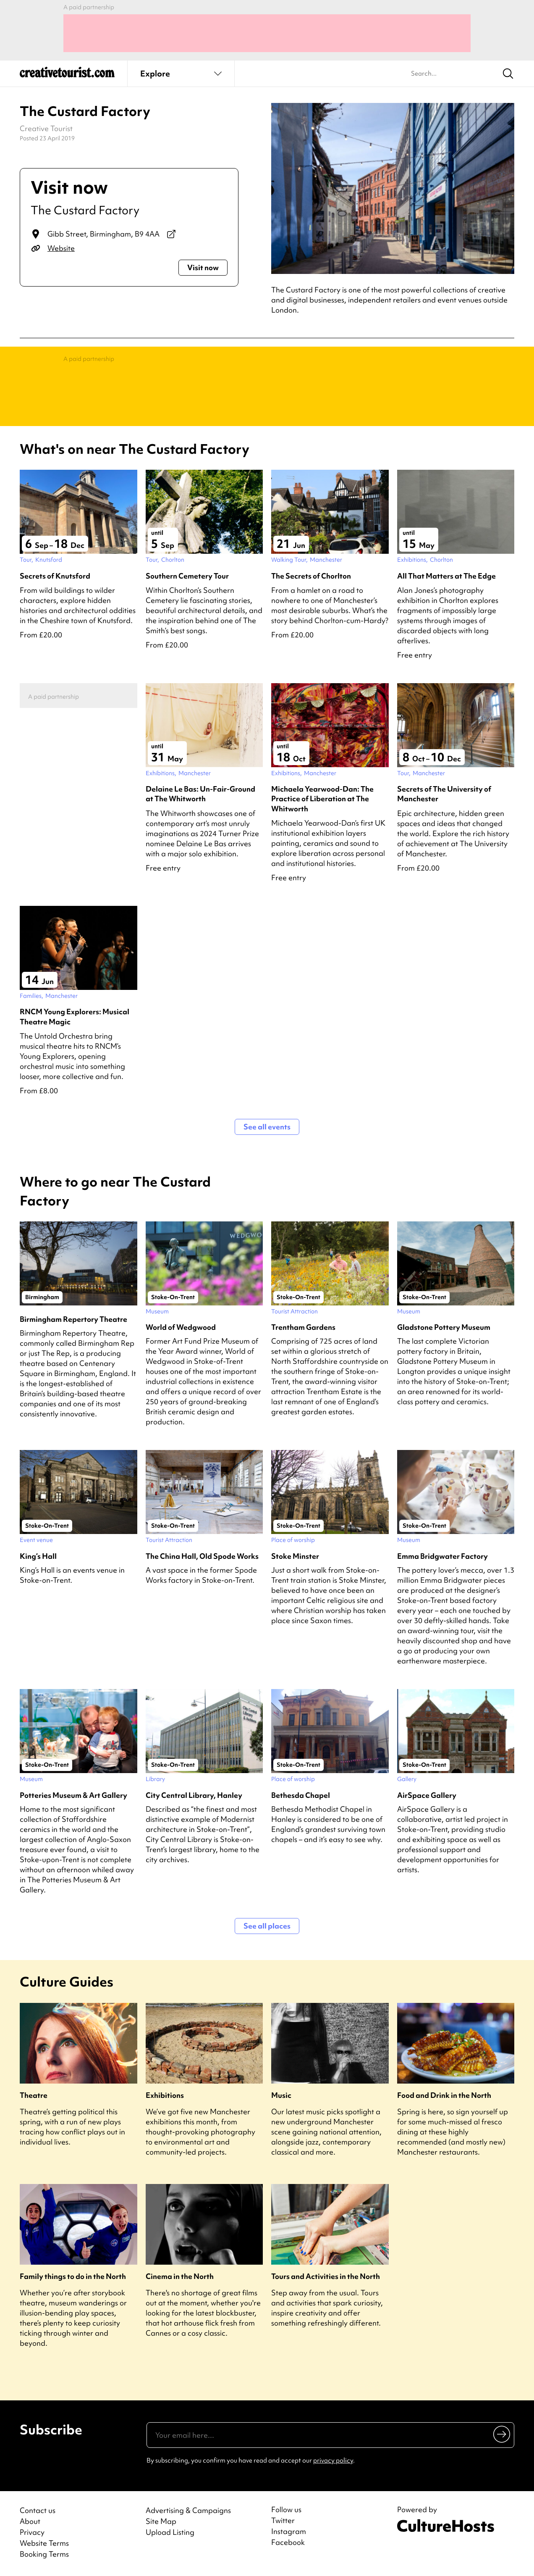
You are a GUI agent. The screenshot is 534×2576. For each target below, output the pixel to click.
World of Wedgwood (181, 1327)
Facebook (288, 2542)
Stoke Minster (295, 1556)
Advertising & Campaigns (188, 2510)
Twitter (283, 2520)
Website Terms (44, 2543)
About (30, 2521)
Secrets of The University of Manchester (444, 793)
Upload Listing (170, 2532)
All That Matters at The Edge (446, 576)
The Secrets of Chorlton (311, 576)
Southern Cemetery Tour (187, 576)
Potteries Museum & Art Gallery (73, 1795)
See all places (267, 1926)
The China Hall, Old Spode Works (202, 1556)
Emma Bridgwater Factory (442, 1556)
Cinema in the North (180, 2276)
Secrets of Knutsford (55, 576)
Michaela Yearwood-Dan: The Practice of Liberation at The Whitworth (322, 798)
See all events (267, 1126)
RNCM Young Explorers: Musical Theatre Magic (74, 1016)
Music (281, 2095)
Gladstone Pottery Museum (443, 1327)
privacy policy (333, 2460)
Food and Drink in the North (444, 2095)
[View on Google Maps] (171, 234)
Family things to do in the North (73, 2276)
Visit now (203, 267)
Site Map (161, 2521)
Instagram (288, 2531)
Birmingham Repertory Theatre (73, 1319)
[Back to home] (67, 75)
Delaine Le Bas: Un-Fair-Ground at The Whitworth (200, 793)
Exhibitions (165, 2095)
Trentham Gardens (303, 1327)
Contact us (37, 2510)
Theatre (33, 2095)
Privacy (32, 2532)
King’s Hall (38, 1556)
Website (61, 248)
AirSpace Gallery (426, 1795)
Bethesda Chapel (300, 1795)
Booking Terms (44, 2554)
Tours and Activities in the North (325, 2276)
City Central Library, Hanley (194, 1795)
